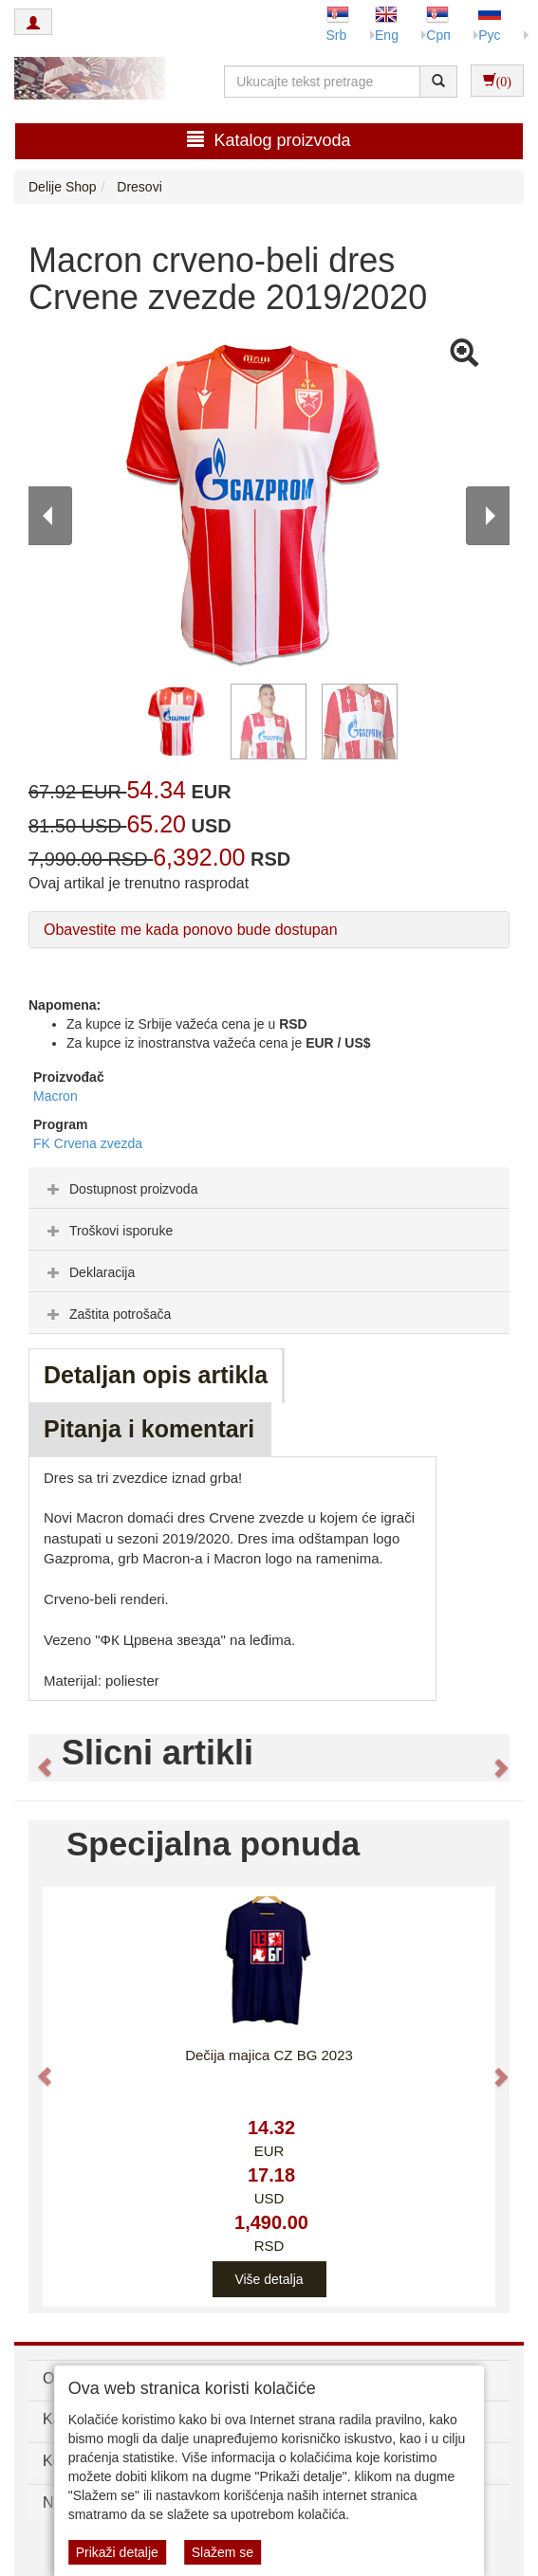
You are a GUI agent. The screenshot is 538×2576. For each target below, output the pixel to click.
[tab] (269, 1188)
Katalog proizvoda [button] (268, 140)
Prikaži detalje (117, 2552)
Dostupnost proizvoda (120, 1189)
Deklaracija (89, 1272)
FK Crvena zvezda (87, 1143)
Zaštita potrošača (107, 1314)
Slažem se (222, 2552)
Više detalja (268, 2279)
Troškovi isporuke (108, 1230)
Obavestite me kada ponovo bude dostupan (191, 930)
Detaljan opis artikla (156, 1374)
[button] (35, 1757)
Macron (55, 1096)
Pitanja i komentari (149, 1429)
